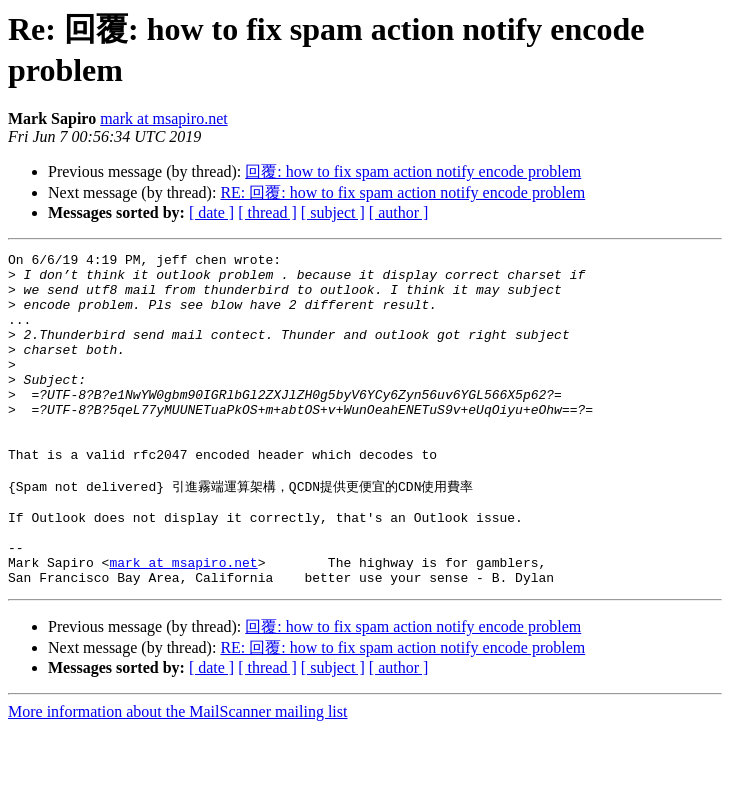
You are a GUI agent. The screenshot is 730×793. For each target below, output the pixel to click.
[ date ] (211, 212)
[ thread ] (267, 212)
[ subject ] (333, 212)
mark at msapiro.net (164, 118)
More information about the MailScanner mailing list (177, 775)
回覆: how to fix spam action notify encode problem (413, 171)
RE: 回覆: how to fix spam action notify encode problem (402, 192)
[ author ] (399, 212)
